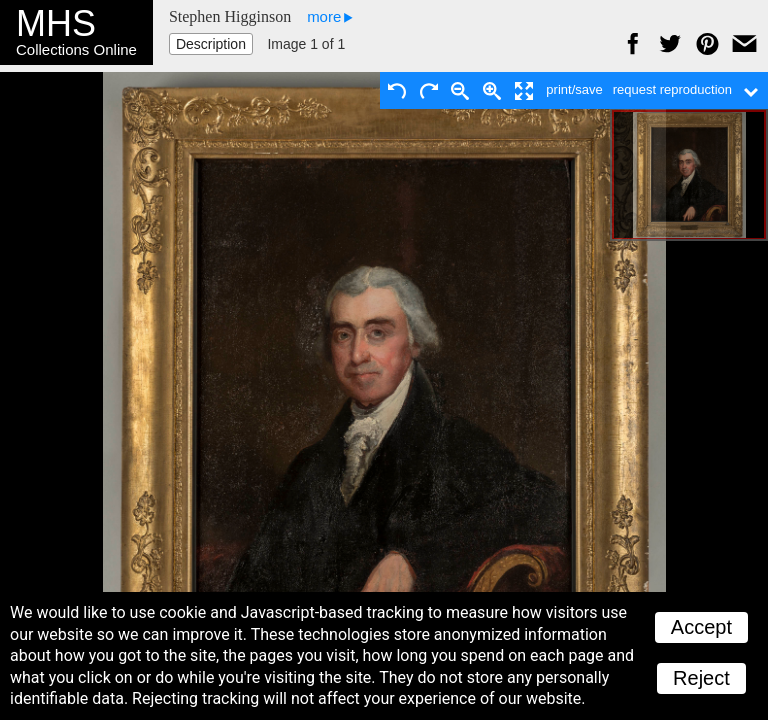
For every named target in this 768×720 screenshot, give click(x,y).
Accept (701, 627)
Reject (701, 678)
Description (211, 44)
